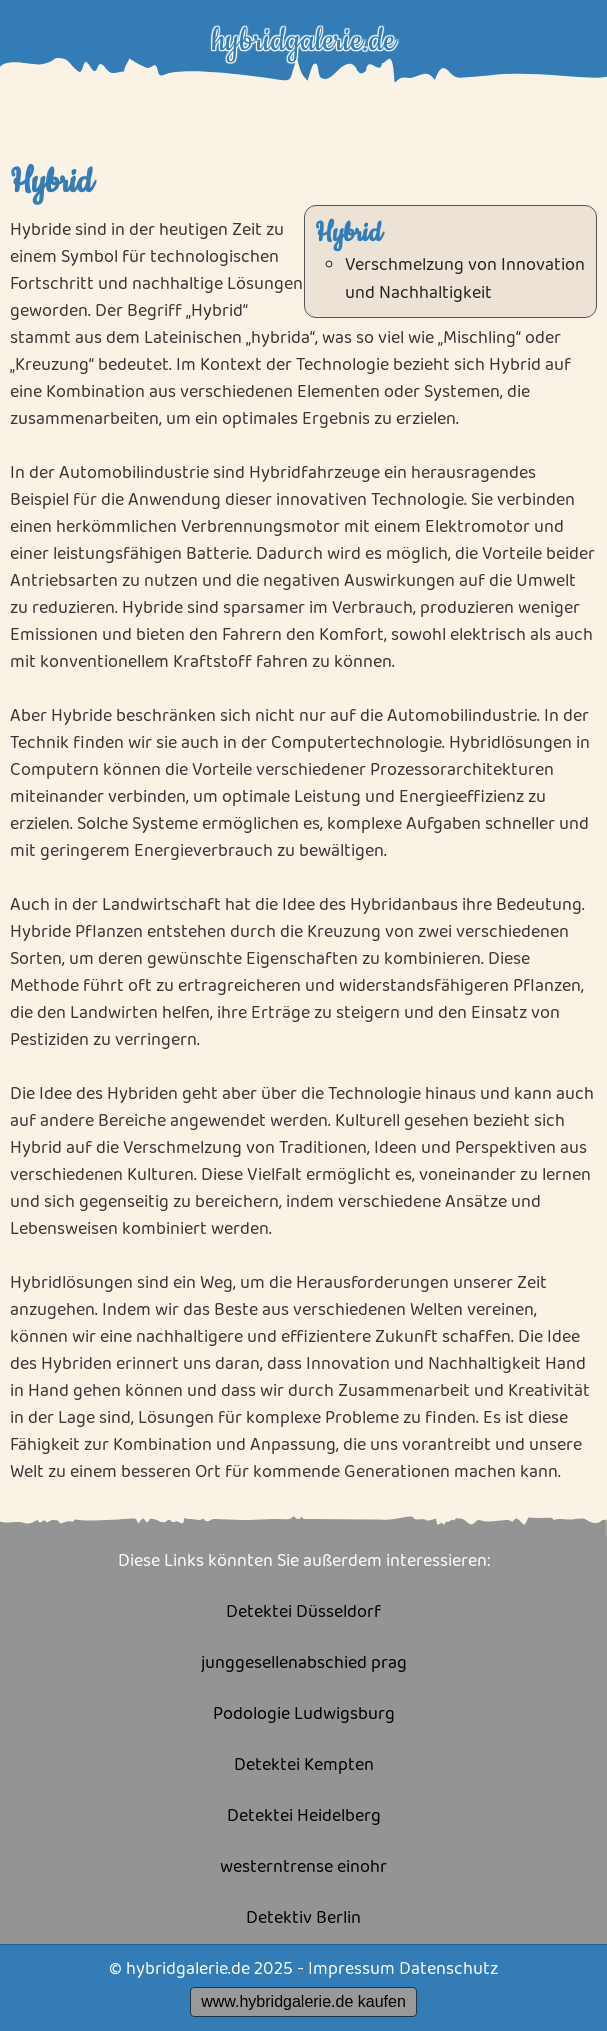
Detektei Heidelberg (304, 1816)
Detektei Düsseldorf (303, 1612)
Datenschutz (448, 1969)
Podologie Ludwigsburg (304, 1714)
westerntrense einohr (303, 1867)
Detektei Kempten (304, 1765)
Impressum (351, 1969)
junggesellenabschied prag (304, 1663)
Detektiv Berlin (303, 1918)
